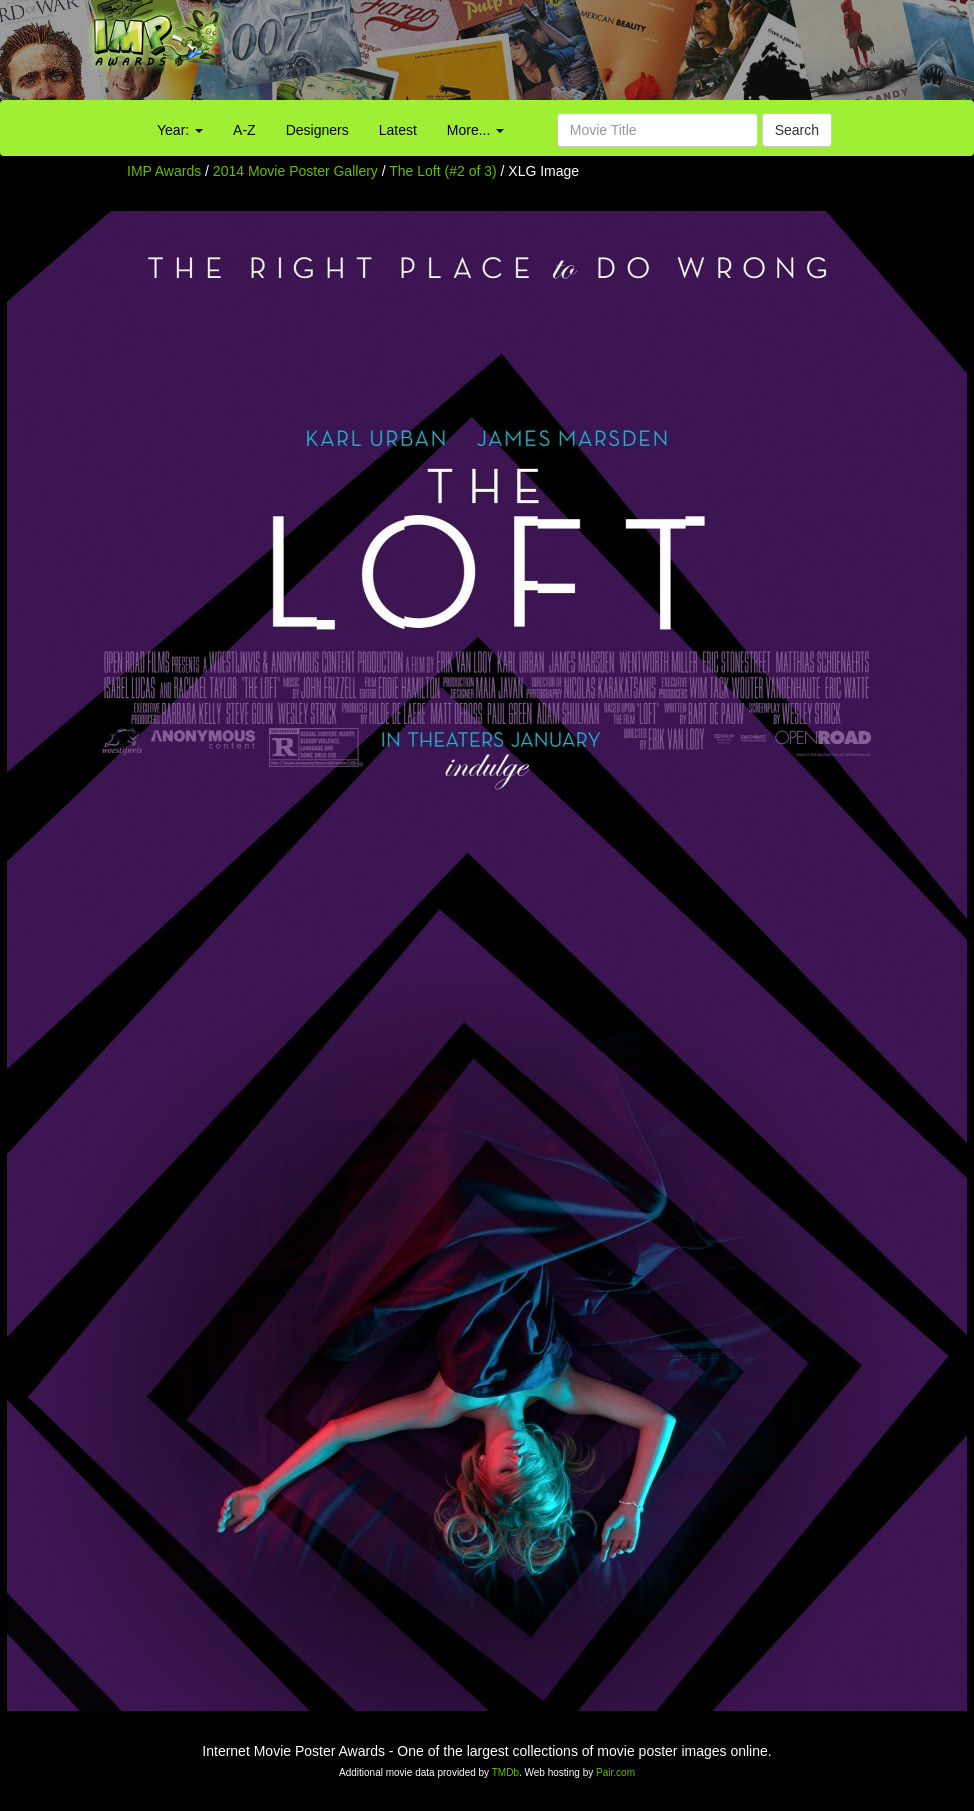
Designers (317, 130)
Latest (398, 130)
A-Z (244, 130)
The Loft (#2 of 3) (442, 171)
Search (797, 130)
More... (475, 130)
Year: (180, 130)
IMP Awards (164, 171)
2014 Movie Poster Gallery (295, 171)
